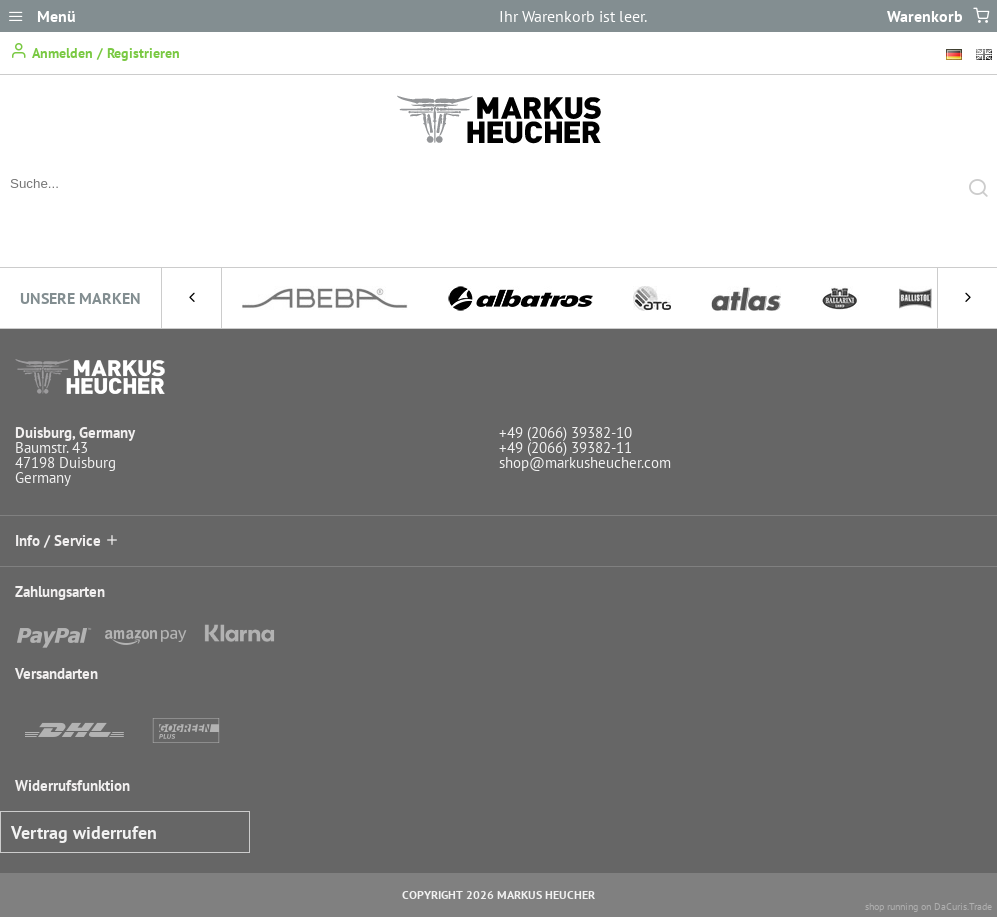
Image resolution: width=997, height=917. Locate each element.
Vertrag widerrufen (84, 832)
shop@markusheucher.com (585, 462)
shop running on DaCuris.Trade (928, 906)
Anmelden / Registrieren (95, 51)
